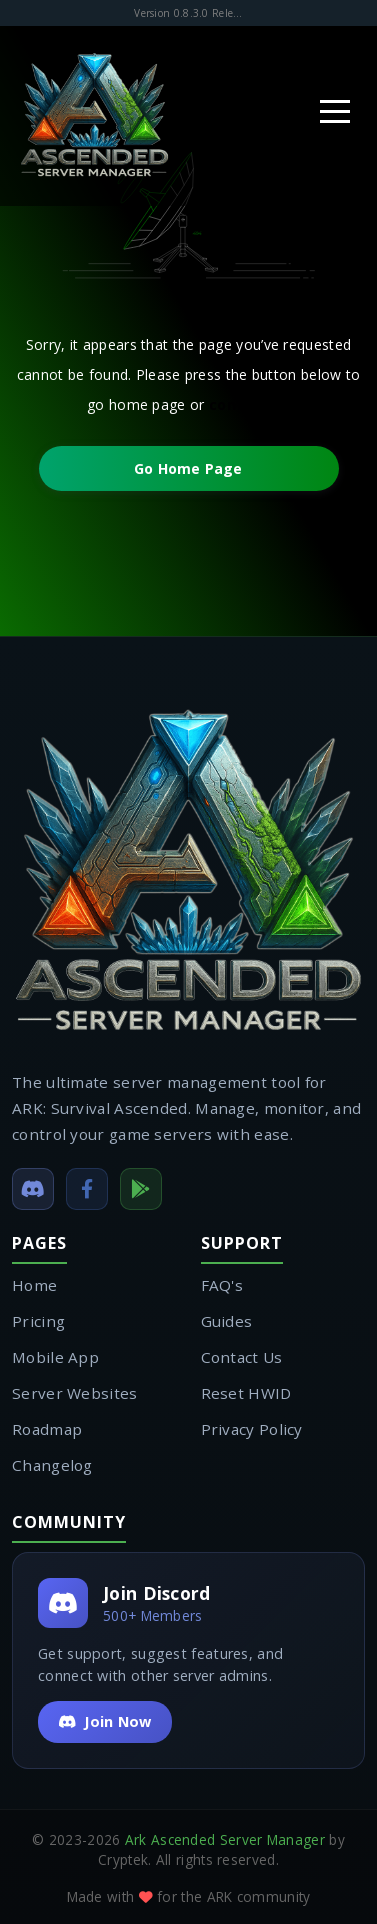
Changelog (52, 1465)
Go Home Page (188, 468)
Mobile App (55, 1357)
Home (34, 1285)
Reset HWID (246, 1393)
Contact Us (242, 1357)
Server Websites (75, 1393)
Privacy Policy (252, 1429)
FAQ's (222, 1285)
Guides (227, 1321)
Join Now (105, 1721)
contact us (249, 404)
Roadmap (47, 1429)
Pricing (38, 1321)
